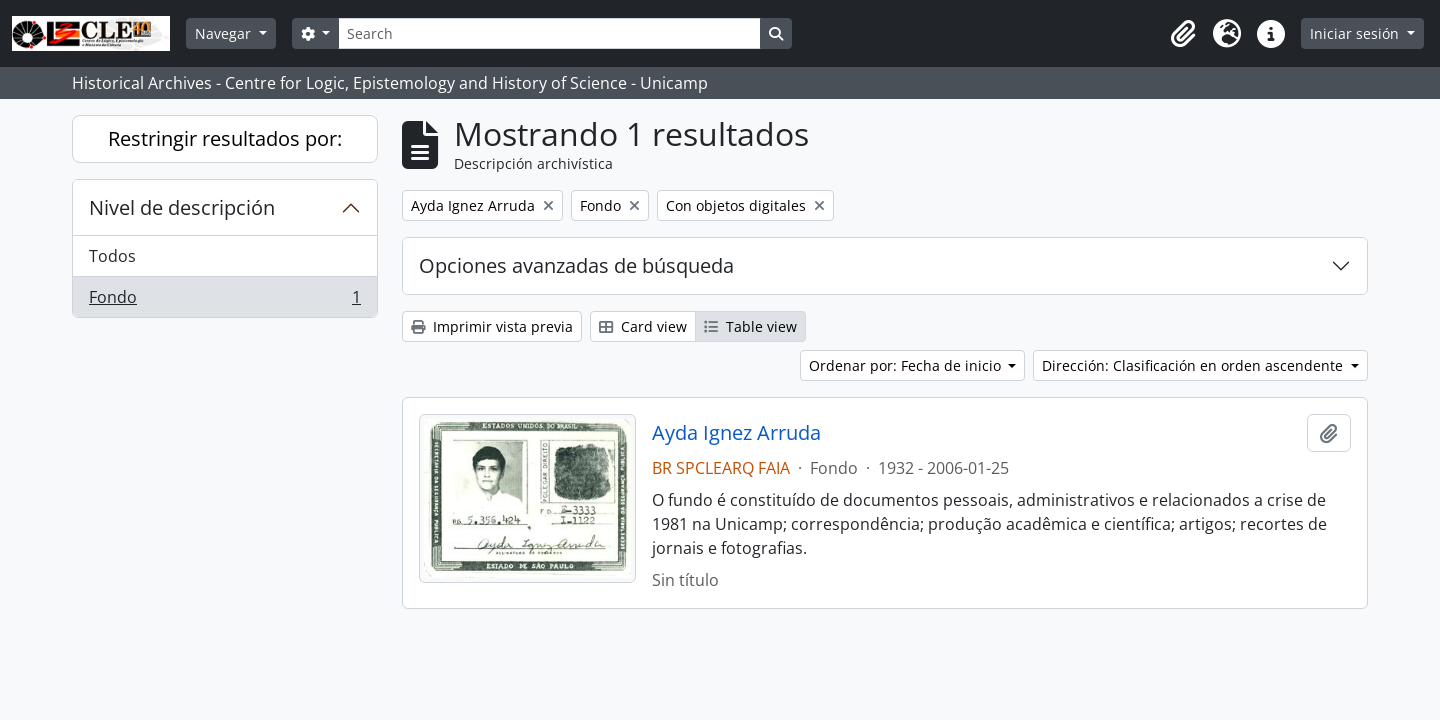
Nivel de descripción (182, 207)
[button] (1183, 34)
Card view (643, 326)
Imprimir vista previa (492, 326)
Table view (750, 326)
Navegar (225, 33)
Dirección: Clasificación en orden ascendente (1194, 365)
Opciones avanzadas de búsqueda (576, 265)
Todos (112, 256)
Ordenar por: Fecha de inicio (907, 365)
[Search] (549, 33)
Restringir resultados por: (225, 138)
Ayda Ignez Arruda (736, 433)
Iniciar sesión (1356, 33)
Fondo (224, 301)
